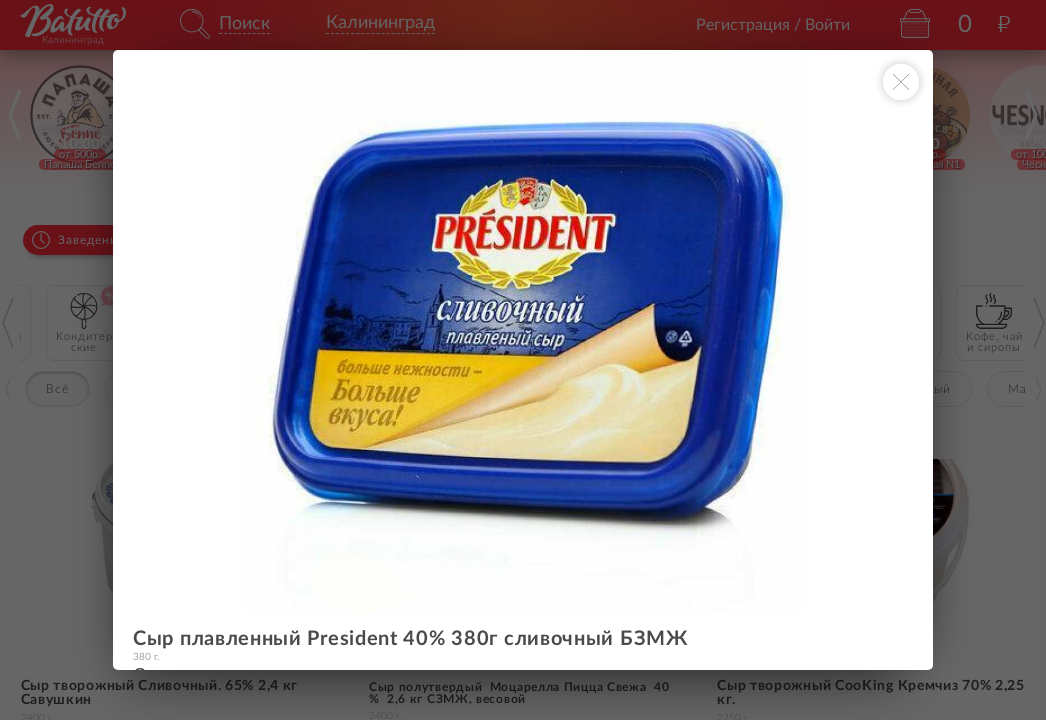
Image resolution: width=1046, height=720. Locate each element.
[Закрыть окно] (901, 82)
